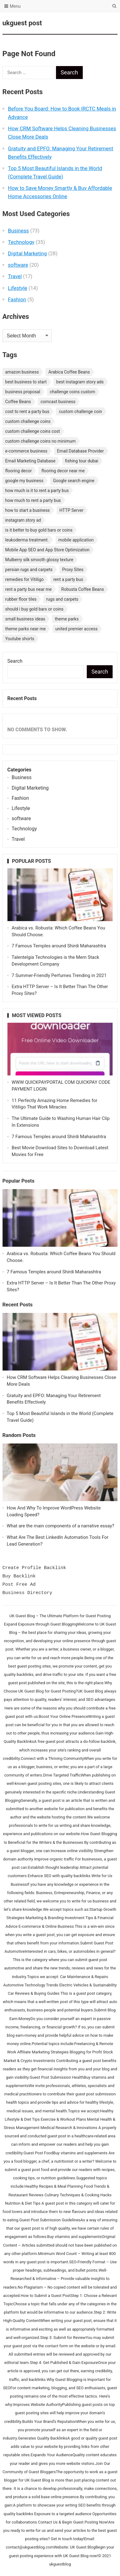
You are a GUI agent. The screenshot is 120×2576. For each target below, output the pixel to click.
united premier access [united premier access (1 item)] (76, 628)
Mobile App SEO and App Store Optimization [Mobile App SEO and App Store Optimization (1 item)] (47, 549)
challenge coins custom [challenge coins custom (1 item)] (72, 391)
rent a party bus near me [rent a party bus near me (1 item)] (28, 589)
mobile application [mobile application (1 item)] (76, 539)
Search (14, 661)
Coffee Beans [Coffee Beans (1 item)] (18, 401)
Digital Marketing (27, 253)
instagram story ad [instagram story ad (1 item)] (23, 520)
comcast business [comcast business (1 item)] (58, 401)
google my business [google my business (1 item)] (24, 480)
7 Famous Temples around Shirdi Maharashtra (59, 946)
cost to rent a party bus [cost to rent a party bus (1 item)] (27, 411)
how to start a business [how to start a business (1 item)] (27, 510)
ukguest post (22, 23)
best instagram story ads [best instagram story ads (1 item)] (80, 381)
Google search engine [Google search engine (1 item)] (73, 480)
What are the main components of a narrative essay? (60, 1526)
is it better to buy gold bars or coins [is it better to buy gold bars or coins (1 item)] (39, 530)
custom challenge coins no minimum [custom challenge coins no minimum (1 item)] (40, 441)
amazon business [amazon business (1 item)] (22, 371)
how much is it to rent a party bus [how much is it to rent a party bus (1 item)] (37, 490)
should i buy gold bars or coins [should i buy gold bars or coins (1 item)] (34, 609)
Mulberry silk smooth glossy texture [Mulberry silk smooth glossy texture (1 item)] (39, 559)
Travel (15, 276)
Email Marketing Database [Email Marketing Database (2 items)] (30, 460)
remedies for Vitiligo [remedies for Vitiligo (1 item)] (24, 579)
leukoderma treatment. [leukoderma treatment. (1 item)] (27, 539)
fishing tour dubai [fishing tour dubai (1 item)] (81, 460)
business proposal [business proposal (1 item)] (22, 391)
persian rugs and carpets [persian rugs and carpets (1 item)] (29, 569)
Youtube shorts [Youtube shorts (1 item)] (19, 638)
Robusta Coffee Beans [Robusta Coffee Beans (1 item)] (82, 589)
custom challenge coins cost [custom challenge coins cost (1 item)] (32, 431)
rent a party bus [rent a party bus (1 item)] (68, 579)
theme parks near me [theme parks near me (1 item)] (25, 628)
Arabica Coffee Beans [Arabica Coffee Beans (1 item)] (69, 371)
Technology (21, 242)
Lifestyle (17, 288)
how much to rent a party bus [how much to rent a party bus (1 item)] (33, 500)
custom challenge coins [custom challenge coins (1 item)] (28, 421)
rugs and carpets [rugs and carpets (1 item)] (62, 599)
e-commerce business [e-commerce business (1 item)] (26, 451)
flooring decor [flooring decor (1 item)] (18, 470)
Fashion (17, 299)
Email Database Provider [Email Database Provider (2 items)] (80, 451)
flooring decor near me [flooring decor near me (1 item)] (63, 470)
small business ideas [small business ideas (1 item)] (25, 618)
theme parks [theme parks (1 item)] (66, 618)
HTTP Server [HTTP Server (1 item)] (71, 510)
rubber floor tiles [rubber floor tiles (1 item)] (21, 599)
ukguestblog (60, 2564)
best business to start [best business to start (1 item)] (26, 381)
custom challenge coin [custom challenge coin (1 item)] (80, 411)
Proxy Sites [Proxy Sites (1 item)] (72, 569)
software (18, 265)
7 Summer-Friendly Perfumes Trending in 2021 (59, 975)
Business (18, 231)
